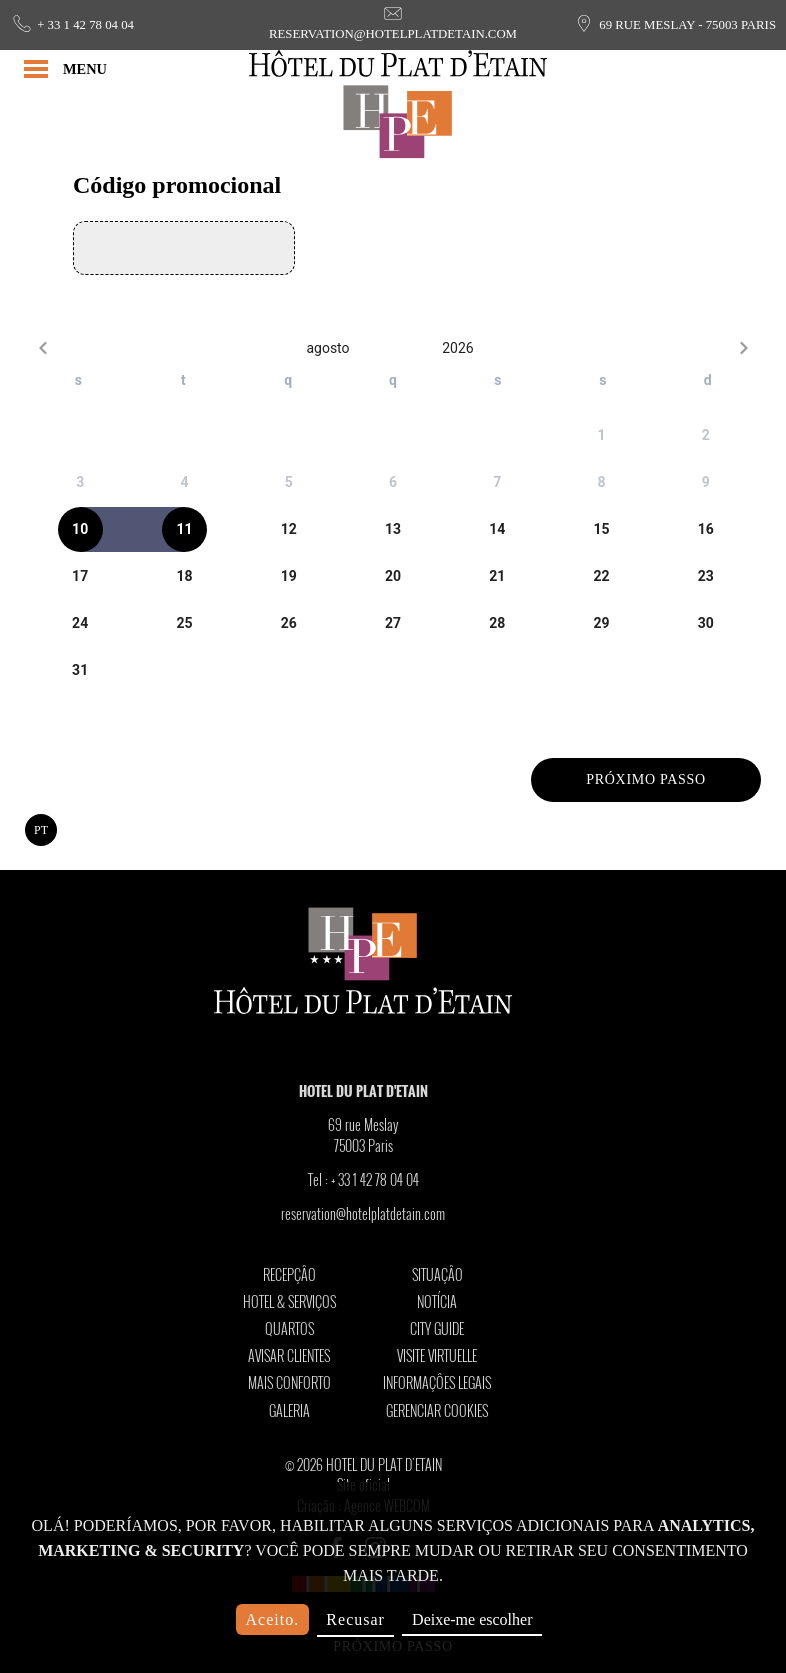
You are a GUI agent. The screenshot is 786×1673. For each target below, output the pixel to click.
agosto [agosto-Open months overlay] (327, 348)
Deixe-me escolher (472, 1619)
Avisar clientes (289, 1356)
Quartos (289, 1329)
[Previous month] (42, 347)
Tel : (363, 1180)
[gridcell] (601, 435)
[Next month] (743, 347)
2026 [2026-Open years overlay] (457, 348)
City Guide (437, 1329)
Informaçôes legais (437, 1383)
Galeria (289, 1411)
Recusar (355, 1619)
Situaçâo (437, 1275)
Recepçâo (289, 1275)
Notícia (437, 1302)
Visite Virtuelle (437, 1356)
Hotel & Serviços (289, 1302)
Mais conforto (289, 1383)
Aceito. (273, 1619)
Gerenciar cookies (437, 1411)
